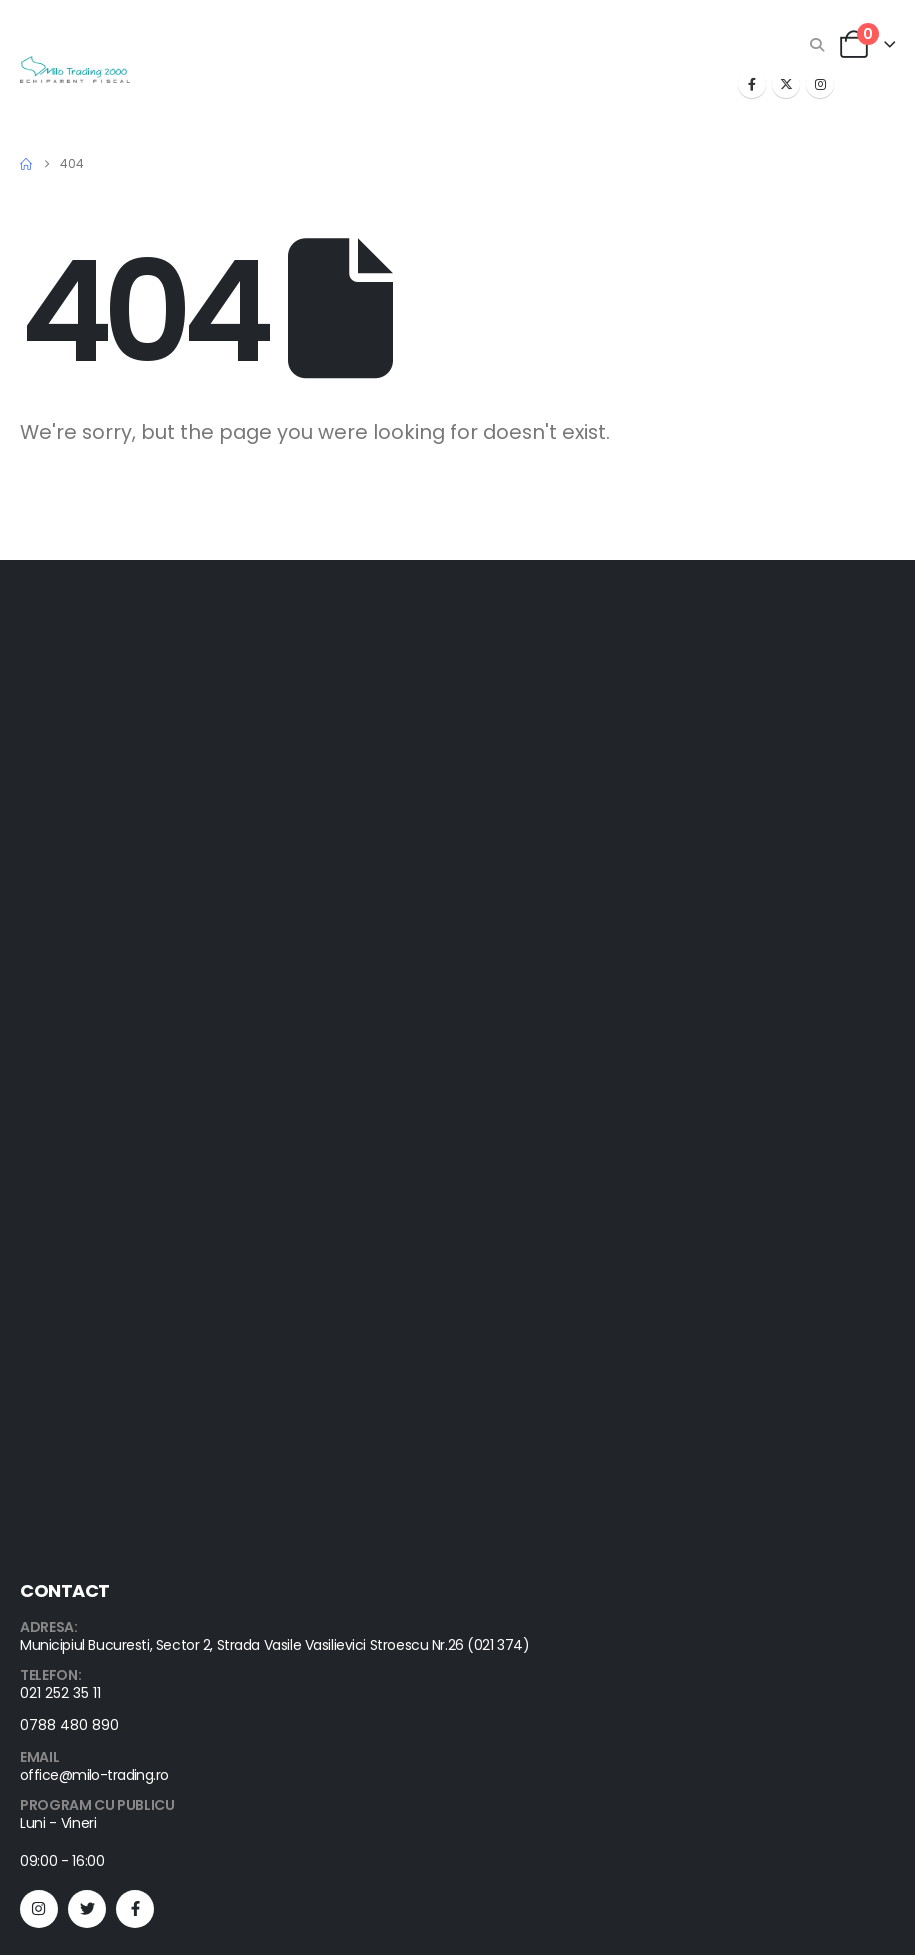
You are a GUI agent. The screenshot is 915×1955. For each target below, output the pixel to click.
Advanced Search (79, 1475)
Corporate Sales (74, 1547)
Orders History (66, 1451)
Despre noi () (63, 1523)
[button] (817, 45)
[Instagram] (820, 84)
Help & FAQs (59, 1379)
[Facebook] (752, 84)
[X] (786, 84)
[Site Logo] (75, 70)
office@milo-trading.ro (94, 1119)
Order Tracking (69, 1403)
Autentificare (61, 1499)
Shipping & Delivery (82, 1427)
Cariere (45, 1571)
